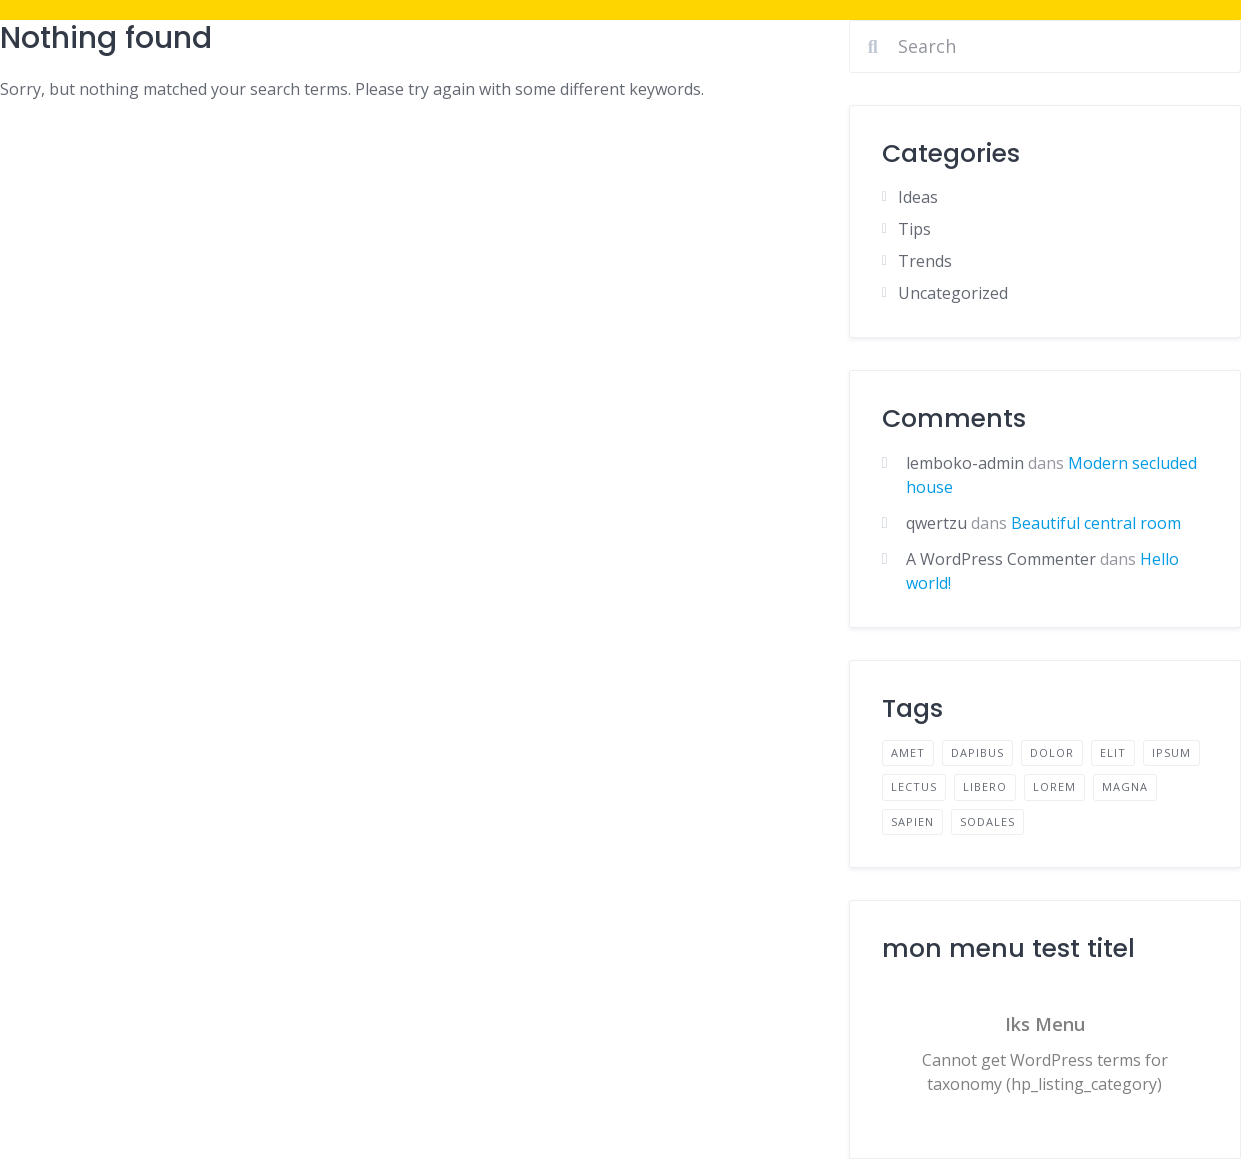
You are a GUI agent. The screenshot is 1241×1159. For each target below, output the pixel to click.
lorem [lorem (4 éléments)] (1054, 786)
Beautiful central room (1096, 523)
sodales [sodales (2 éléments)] (987, 821)
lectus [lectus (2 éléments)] (914, 786)
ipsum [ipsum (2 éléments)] (1171, 752)
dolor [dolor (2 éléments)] (1052, 752)
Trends (925, 261)
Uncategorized (953, 293)
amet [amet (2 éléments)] (908, 752)
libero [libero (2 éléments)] (985, 786)
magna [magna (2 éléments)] (1125, 786)
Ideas (918, 197)
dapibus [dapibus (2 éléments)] (977, 752)
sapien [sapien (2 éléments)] (912, 821)
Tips (914, 229)
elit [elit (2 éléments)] (1113, 752)
